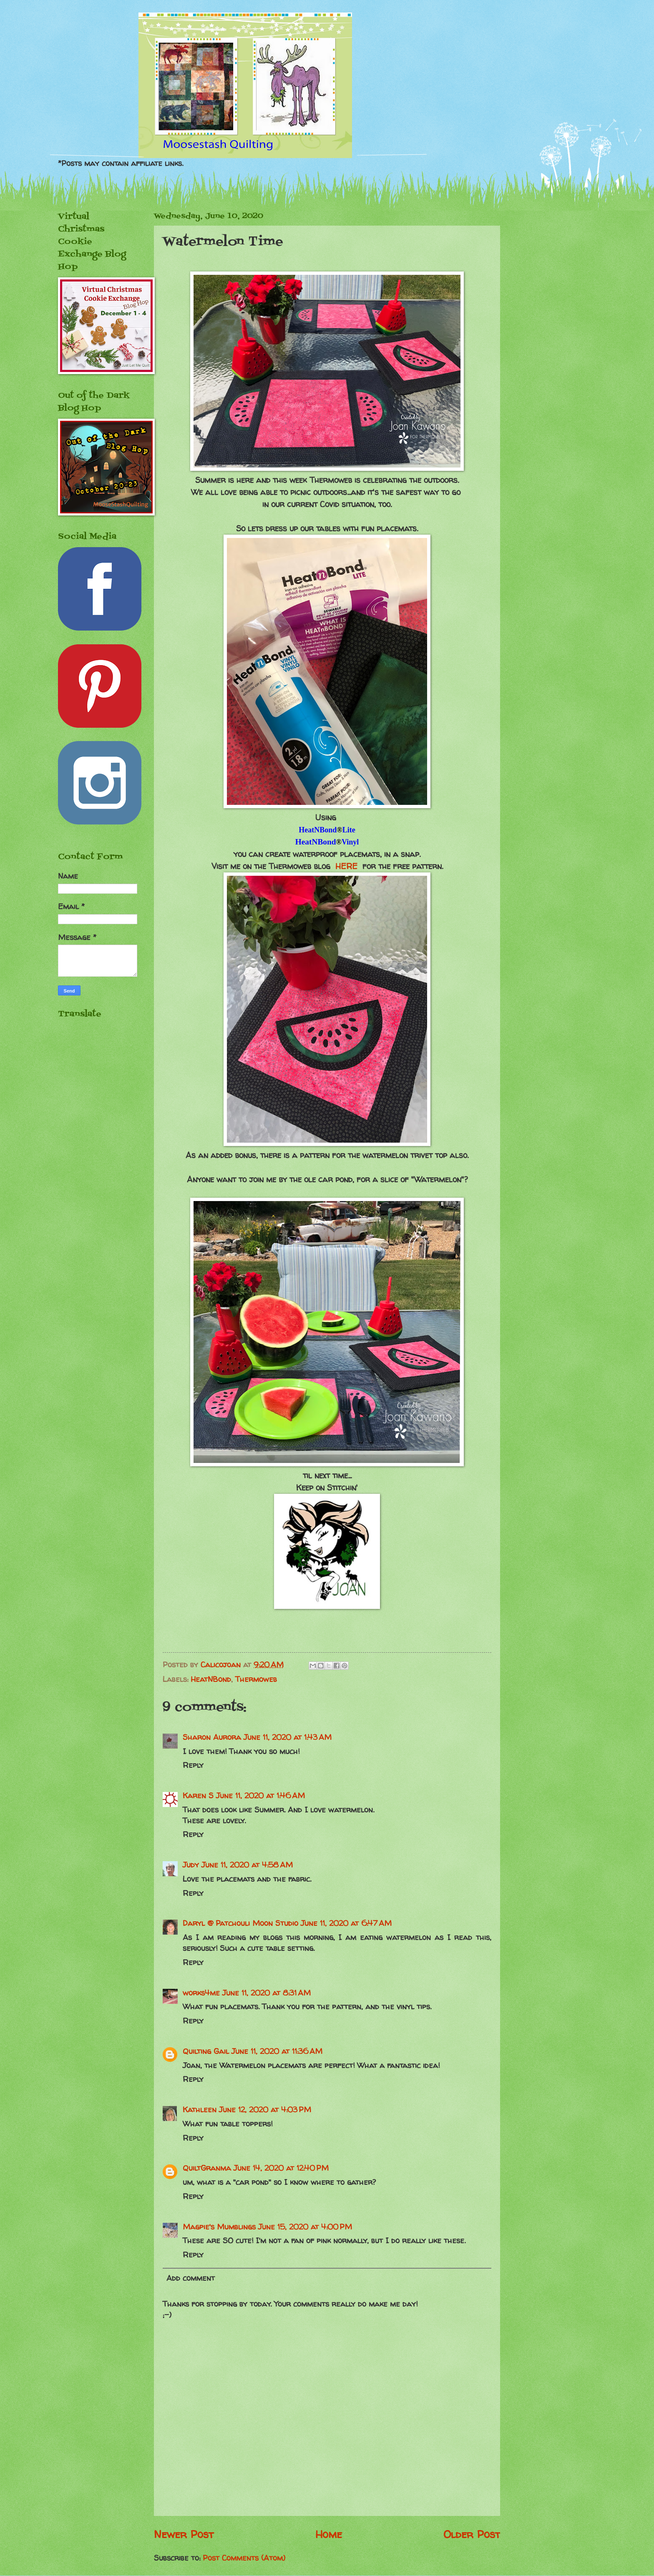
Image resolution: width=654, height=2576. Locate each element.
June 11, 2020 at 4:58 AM (247, 1865)
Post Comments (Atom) (244, 2558)
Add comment (190, 2278)
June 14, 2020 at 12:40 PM (281, 2168)
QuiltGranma (207, 2168)
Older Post (471, 2534)
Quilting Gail (206, 2051)
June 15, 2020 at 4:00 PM (305, 2227)
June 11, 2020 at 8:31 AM (266, 1993)
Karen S (198, 1795)
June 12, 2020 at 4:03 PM (265, 2109)
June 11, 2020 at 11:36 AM (276, 2051)
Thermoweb (256, 1679)
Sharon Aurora (212, 1737)
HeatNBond (211, 1679)
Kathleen (199, 2109)
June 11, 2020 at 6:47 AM (346, 1923)
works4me (201, 1993)
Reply (193, 1765)
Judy (191, 1865)
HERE (346, 866)
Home (328, 2534)
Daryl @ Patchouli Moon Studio (240, 1923)
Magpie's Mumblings (219, 2227)
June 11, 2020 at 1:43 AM (288, 1737)
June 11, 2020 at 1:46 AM (260, 1795)
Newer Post (184, 2534)
